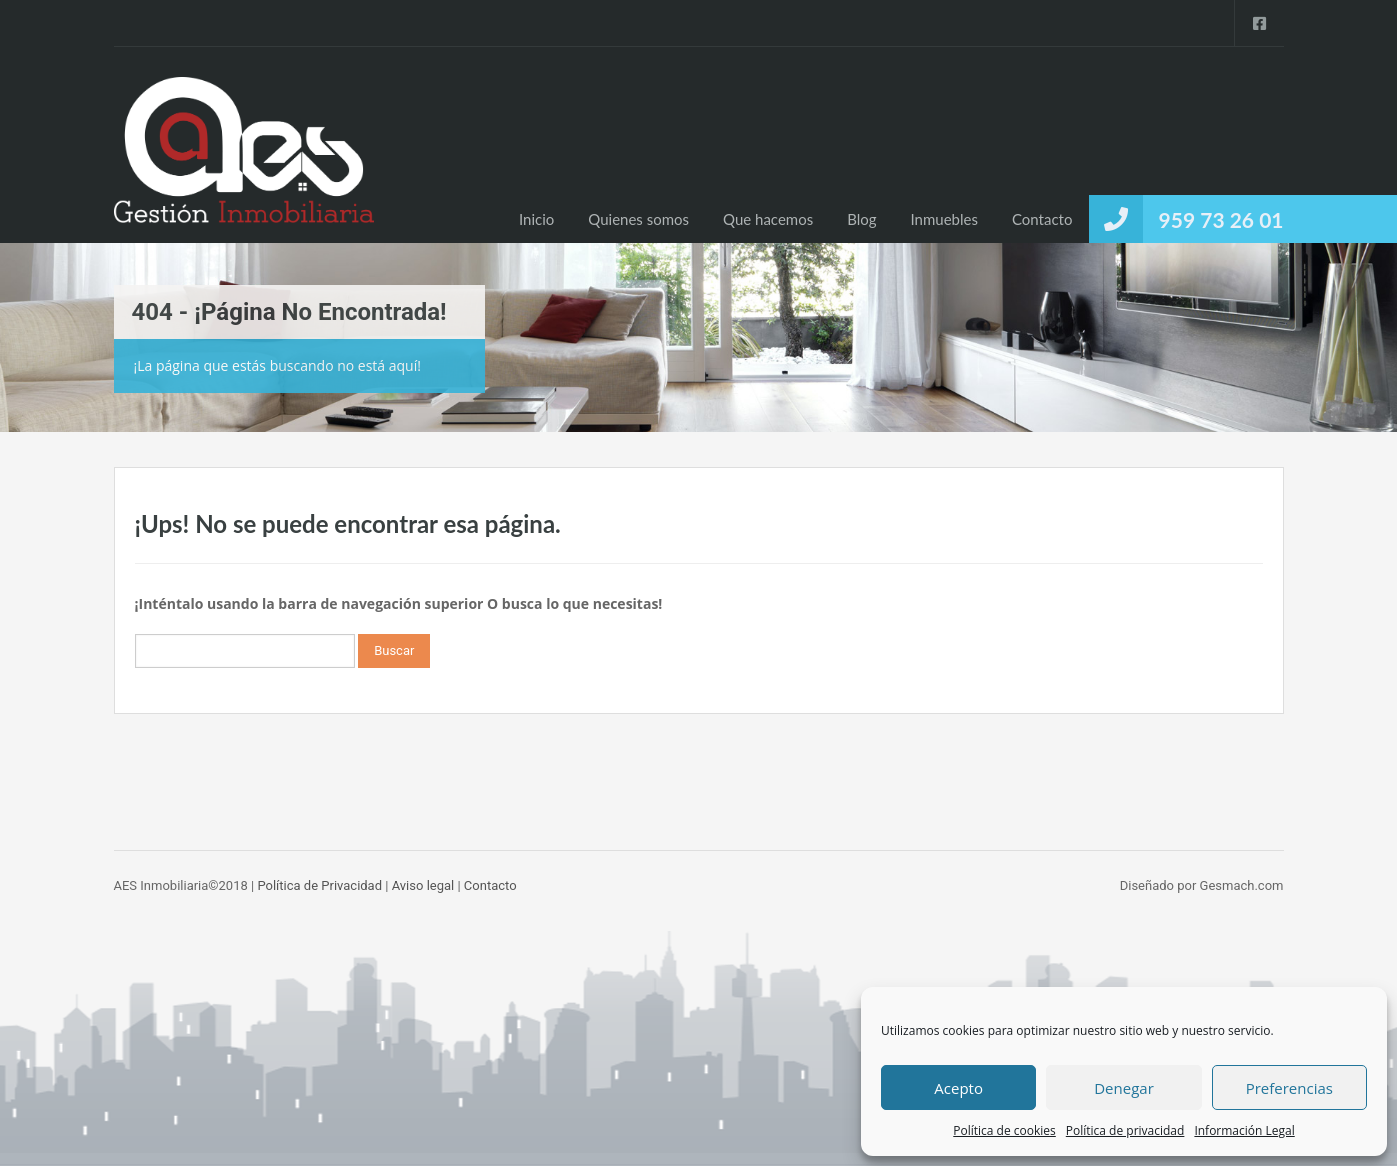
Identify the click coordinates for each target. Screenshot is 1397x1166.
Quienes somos (638, 219)
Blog (861, 219)
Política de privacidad (1125, 1130)
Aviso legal (423, 885)
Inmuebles (944, 219)
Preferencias (1289, 1088)
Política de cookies (1004, 1130)
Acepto (958, 1088)
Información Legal (1244, 1130)
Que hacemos (768, 219)
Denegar (1124, 1088)
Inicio (536, 219)
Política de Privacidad (319, 885)
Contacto (1042, 219)
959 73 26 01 (1221, 219)
